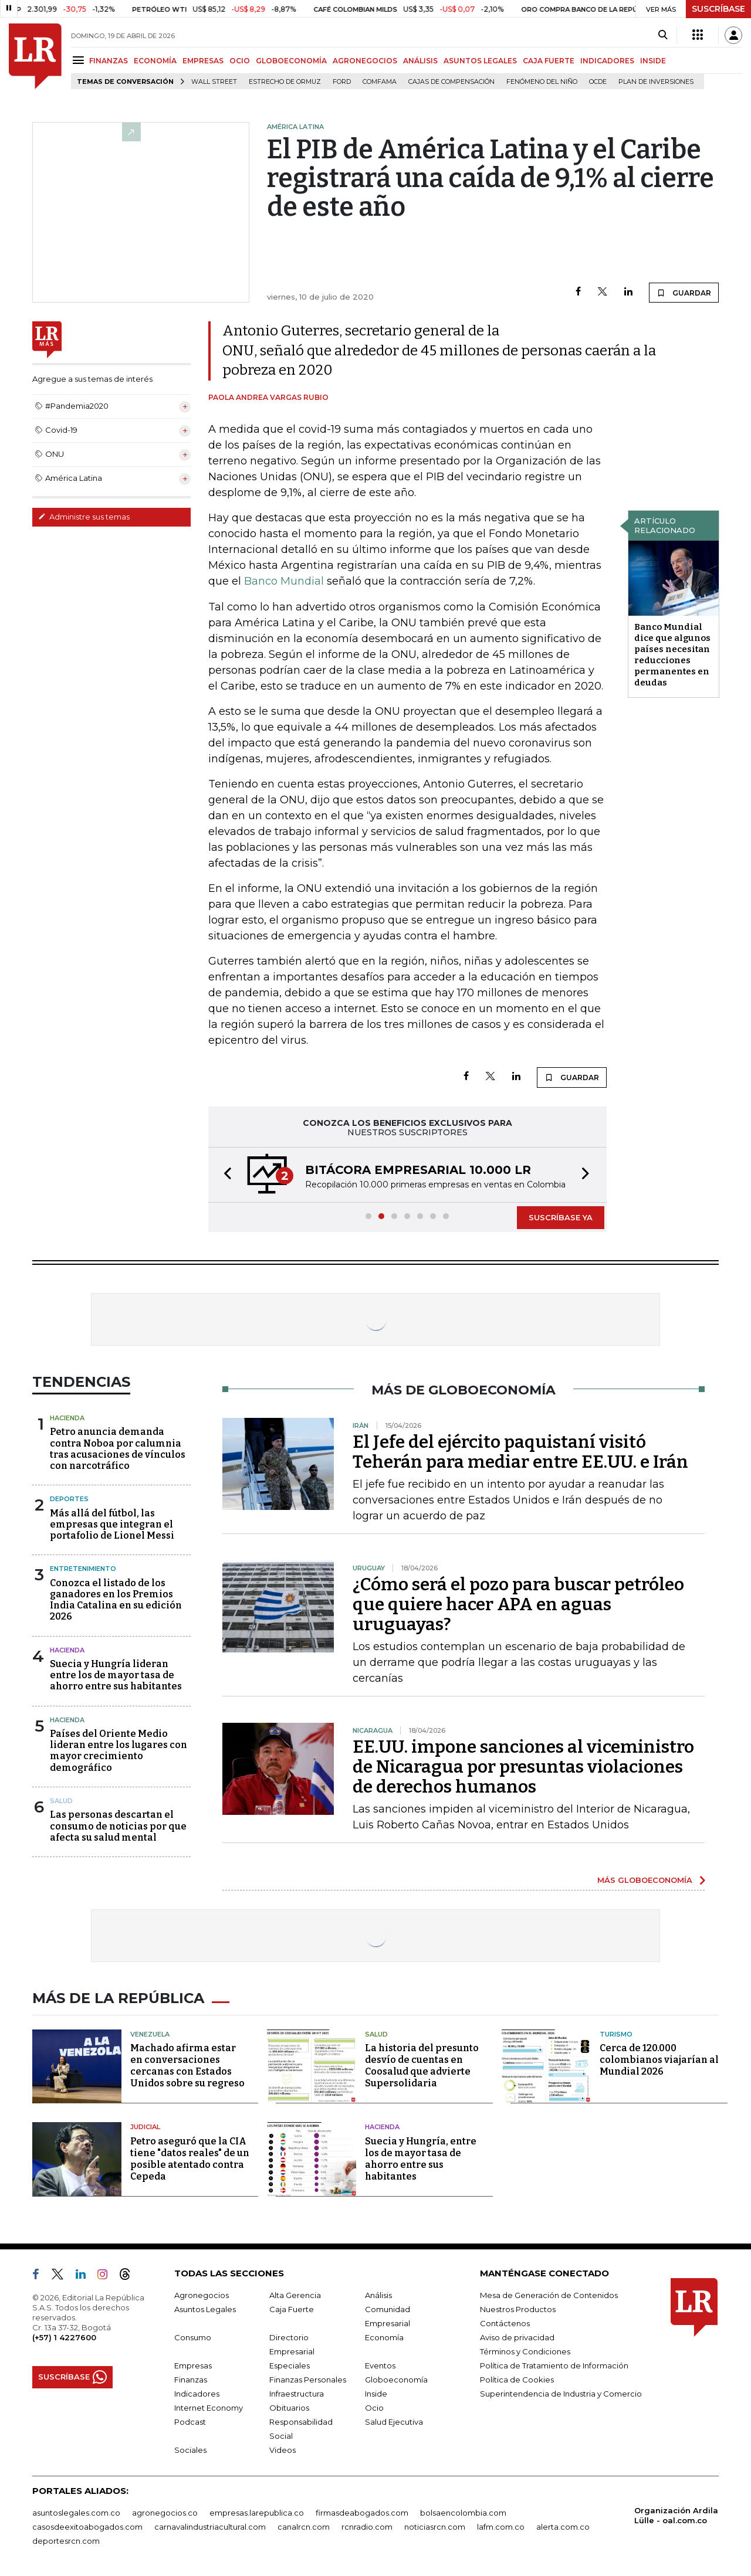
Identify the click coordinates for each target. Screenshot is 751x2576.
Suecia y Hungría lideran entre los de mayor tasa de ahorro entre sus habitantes (116, 1675)
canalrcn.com (304, 2526)
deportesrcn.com (66, 2541)
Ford (342, 82)
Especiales (289, 2365)
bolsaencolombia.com (463, 2512)
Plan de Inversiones (656, 82)
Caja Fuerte (291, 2309)
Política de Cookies (517, 2379)
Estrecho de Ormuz (285, 82)
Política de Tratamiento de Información (554, 2365)
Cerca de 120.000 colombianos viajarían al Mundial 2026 (659, 2059)
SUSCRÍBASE (718, 9)
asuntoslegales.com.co (76, 2512)
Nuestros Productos (518, 2309)
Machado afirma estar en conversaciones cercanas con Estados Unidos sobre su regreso (187, 2065)
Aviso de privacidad (517, 2337)
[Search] (663, 35)
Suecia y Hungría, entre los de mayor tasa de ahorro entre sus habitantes (420, 2159)
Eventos (380, 2365)
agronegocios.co (165, 2512)
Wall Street (214, 82)
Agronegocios (201, 2295)
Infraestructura (296, 2393)
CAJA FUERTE (548, 60)
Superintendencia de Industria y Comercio (561, 2393)
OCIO (239, 60)
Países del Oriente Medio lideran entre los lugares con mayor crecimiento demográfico (118, 1750)
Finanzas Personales (307, 2379)
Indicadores (196, 2393)
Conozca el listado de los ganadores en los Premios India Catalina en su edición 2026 (116, 1600)
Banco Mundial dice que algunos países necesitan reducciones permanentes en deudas (672, 655)
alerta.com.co (563, 2526)
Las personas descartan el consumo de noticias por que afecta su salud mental (118, 1825)
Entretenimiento (83, 1568)
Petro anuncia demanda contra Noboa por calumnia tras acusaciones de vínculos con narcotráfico (117, 1448)
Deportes (69, 1499)
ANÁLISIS (420, 60)
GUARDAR (684, 292)
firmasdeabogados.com (362, 2512)
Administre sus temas (84, 516)
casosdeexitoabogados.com (87, 2526)
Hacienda (67, 1418)
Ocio (374, 2407)
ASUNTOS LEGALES (480, 60)
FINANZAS (108, 60)
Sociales (190, 2450)
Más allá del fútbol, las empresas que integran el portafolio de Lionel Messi (112, 1524)
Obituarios (289, 2407)
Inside (376, 2393)
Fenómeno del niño (541, 82)
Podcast (190, 2421)
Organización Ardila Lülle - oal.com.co (676, 2515)
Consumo (192, 2337)
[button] (224, 1175)
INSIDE (653, 60)
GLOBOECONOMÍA (291, 60)
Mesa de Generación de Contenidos (549, 2295)
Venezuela (150, 2034)
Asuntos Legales (205, 2309)
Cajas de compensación (451, 82)
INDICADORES (607, 60)
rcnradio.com (367, 2526)
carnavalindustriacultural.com (210, 2526)
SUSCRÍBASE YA (561, 1217)
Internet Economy (208, 2407)
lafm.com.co (501, 2526)
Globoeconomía (396, 2379)
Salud (61, 1801)
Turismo (616, 2034)
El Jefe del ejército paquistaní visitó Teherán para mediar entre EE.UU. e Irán (520, 1451)
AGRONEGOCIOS (365, 60)
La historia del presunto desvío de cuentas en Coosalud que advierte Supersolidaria (422, 2065)
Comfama (380, 82)
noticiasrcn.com (434, 2526)
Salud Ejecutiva (394, 2421)
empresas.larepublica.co (256, 2512)
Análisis (378, 2295)
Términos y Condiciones (525, 2351)
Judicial (145, 2127)
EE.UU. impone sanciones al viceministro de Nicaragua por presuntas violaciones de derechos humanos (523, 1766)
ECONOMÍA (155, 60)
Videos (282, 2450)
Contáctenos (505, 2323)
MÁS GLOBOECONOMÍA (644, 1880)
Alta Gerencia (295, 2295)
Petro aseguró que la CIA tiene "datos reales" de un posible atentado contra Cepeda (189, 2159)
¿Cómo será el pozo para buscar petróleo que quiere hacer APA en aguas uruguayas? (518, 1604)
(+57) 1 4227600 (64, 2337)
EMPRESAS (203, 60)
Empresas (193, 2365)
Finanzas (190, 2379)
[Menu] (80, 60)
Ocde (598, 82)
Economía (384, 2337)
